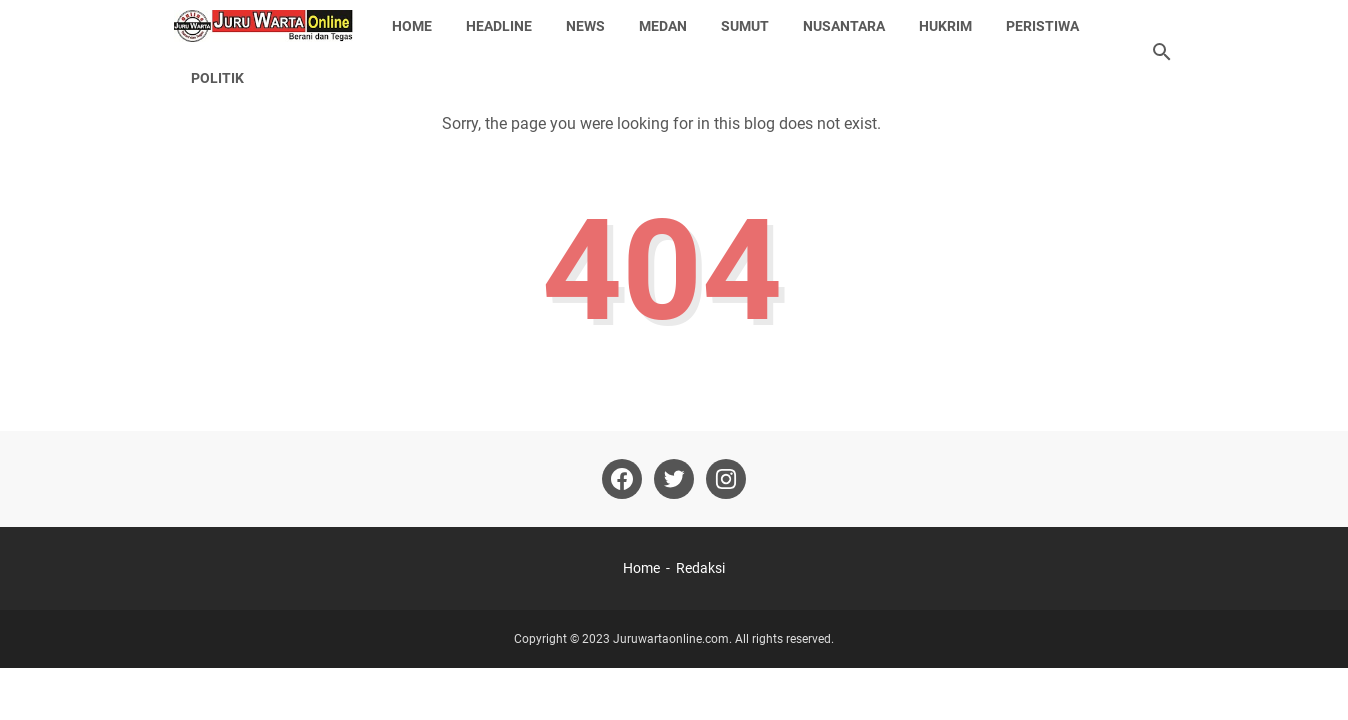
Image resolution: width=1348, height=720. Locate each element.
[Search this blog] (1162, 52)
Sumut (745, 26)
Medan (663, 26)
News (585, 26)
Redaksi (700, 568)
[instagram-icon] (726, 479)
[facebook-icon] (622, 479)
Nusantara (844, 26)
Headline (499, 26)
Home (412, 26)
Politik (217, 78)
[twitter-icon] (674, 479)
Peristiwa (1042, 26)
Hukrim (945, 26)
